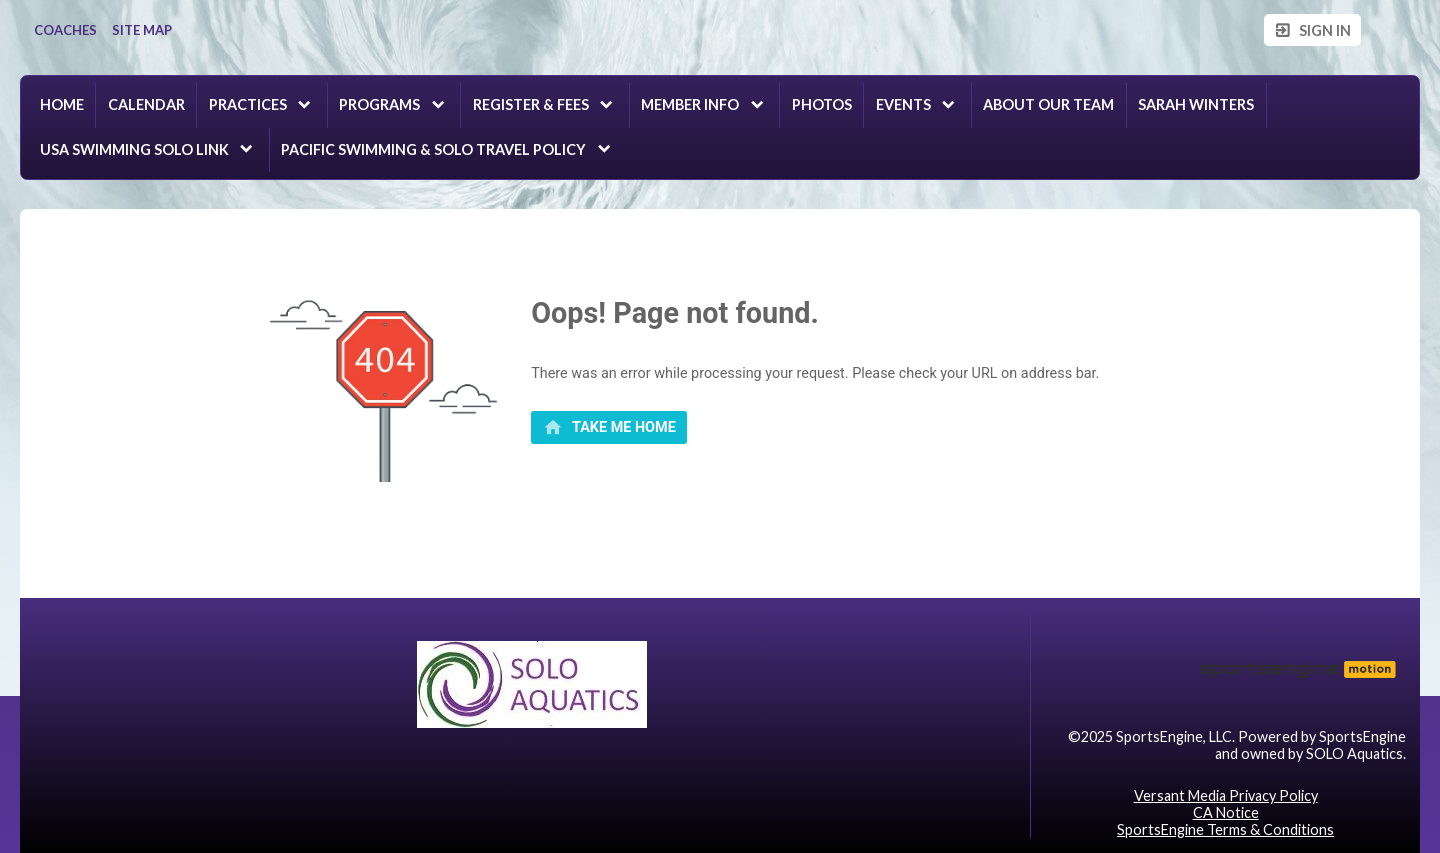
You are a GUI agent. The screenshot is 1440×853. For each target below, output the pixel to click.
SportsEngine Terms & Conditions (1225, 829)
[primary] (609, 428)
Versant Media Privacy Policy (1226, 795)
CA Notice (1226, 812)
